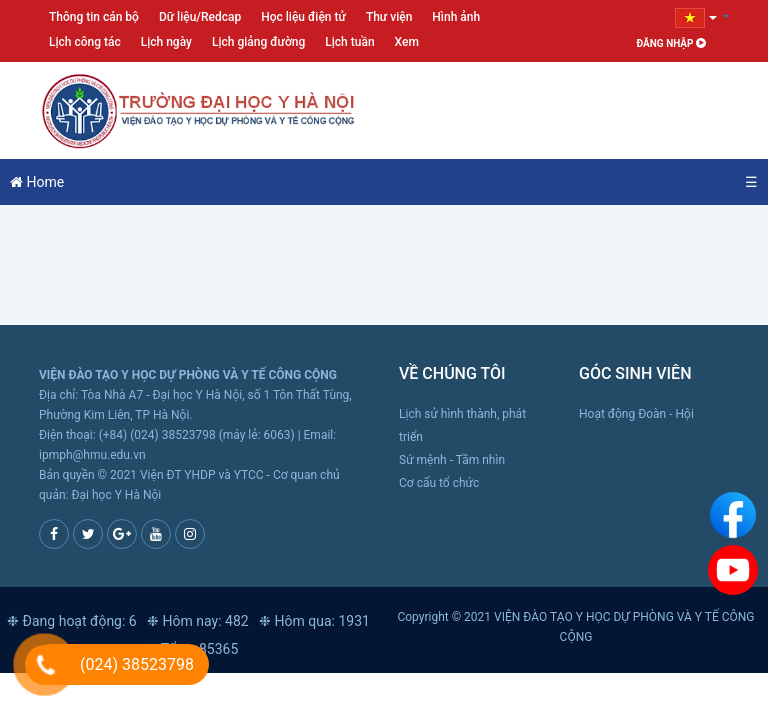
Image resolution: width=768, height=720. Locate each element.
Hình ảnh (456, 17)
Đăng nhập (671, 43)
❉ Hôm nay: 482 (198, 621)
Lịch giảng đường (258, 42)
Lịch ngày (166, 42)
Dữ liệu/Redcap (200, 17)
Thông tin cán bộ (94, 17)
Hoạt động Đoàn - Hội (636, 414)
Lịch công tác (85, 42)
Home (37, 182)
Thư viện (389, 17)
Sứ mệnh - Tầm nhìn (452, 460)
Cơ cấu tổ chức (439, 483)
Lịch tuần (349, 42)
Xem (407, 42)
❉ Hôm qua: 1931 (314, 621)
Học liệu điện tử (303, 17)
